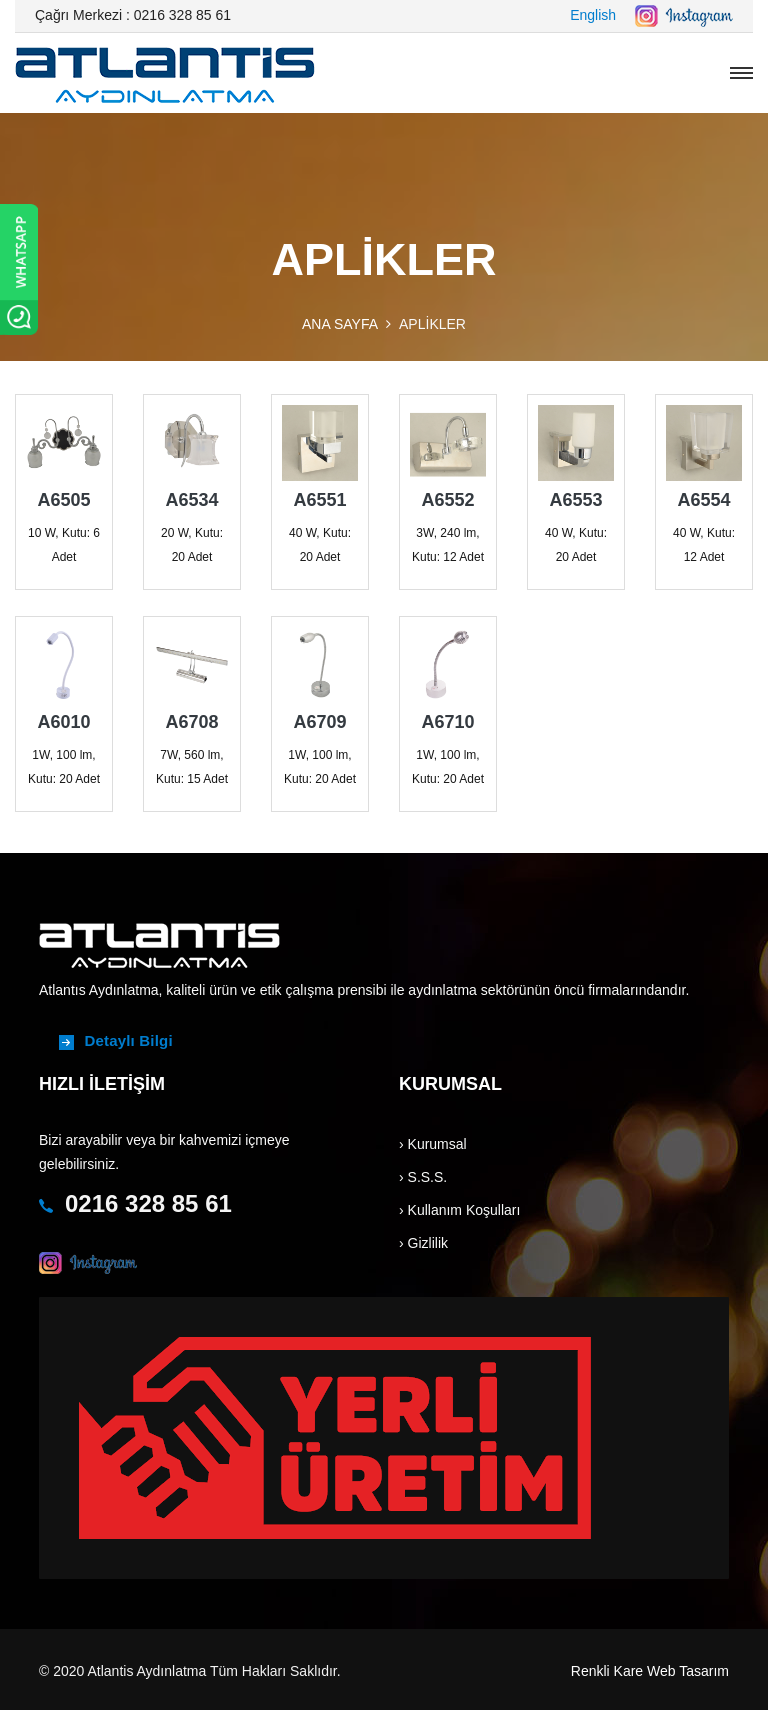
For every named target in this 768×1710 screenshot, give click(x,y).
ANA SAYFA (340, 324)
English (593, 15)
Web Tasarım (688, 1671)
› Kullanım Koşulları (459, 1210)
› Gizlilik (423, 1243)
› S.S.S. (423, 1177)
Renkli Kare (607, 1671)
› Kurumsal (433, 1144)
